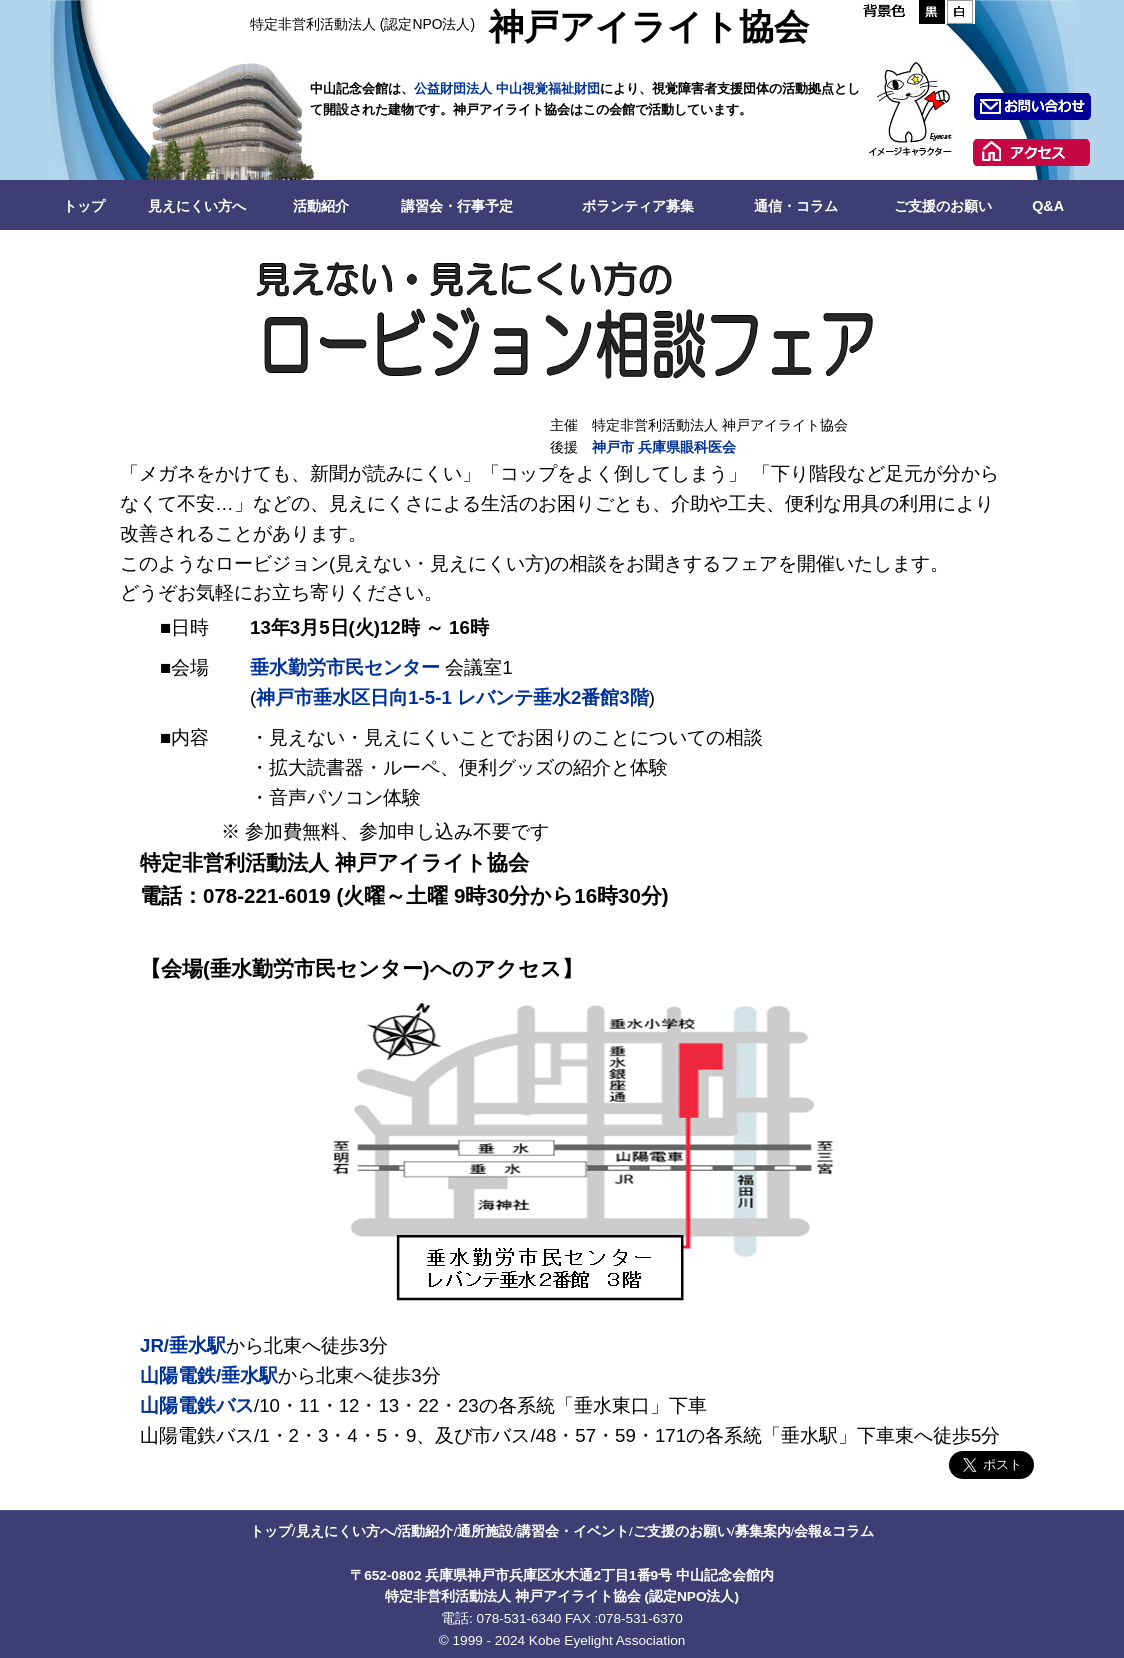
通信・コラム (796, 206)
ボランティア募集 (638, 206)
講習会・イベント (573, 1531)
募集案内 (763, 1531)
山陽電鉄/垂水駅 (209, 1375)
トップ (84, 206)
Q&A (1048, 206)
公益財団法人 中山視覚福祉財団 (507, 88)
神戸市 (613, 447)
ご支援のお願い (943, 206)
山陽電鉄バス (197, 1405)
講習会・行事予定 (457, 206)
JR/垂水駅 (183, 1345)
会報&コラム (834, 1531)
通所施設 (485, 1531)
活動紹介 (321, 206)
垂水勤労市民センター (345, 667)
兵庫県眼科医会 (687, 447)
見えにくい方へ (197, 206)
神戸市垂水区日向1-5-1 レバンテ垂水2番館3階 (452, 697)
